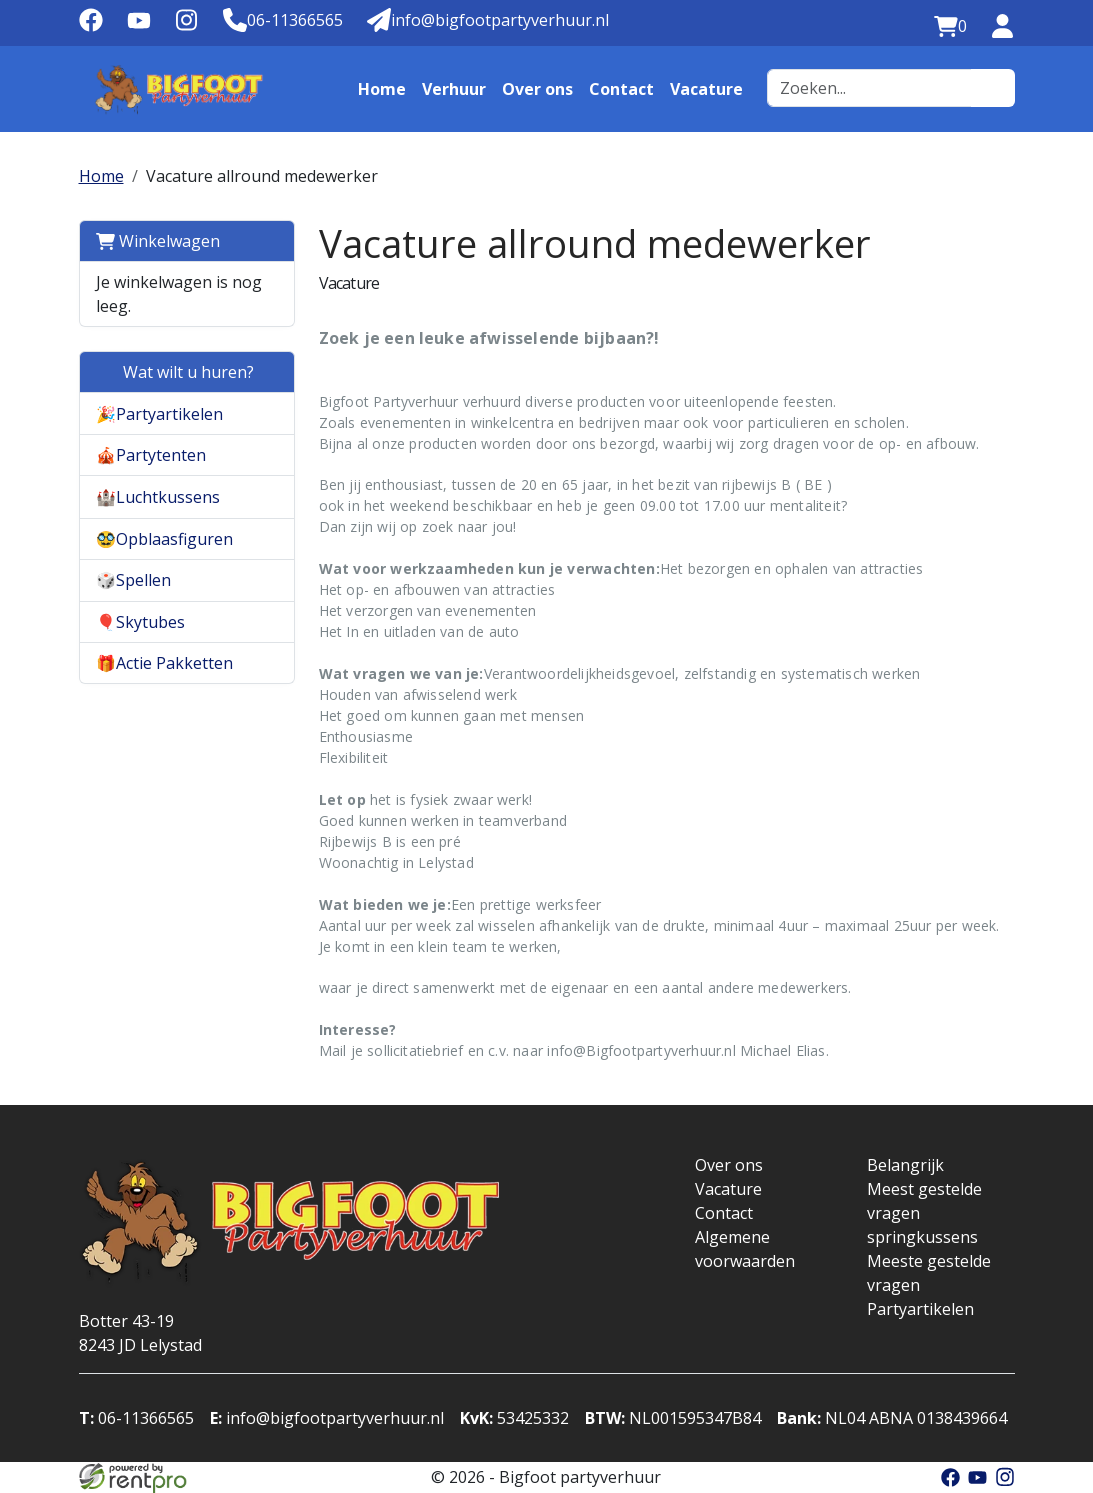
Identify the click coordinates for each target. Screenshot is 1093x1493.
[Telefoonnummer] (283, 21)
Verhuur (454, 89)
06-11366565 (136, 1418)
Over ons (537, 89)
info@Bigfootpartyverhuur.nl (641, 1050)
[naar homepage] (179, 89)
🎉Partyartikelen (159, 414)
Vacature (706, 89)
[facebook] (91, 27)
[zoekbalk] (869, 88)
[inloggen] (1003, 27)
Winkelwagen (158, 241)
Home (382, 89)
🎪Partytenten (151, 455)
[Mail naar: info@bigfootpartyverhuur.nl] (488, 21)
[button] (267, 413)
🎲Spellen (133, 580)
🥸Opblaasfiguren (164, 539)
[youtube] (139, 27)
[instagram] (187, 27)
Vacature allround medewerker (262, 176)
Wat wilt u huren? (175, 372)
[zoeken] (992, 88)
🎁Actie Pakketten (164, 663)
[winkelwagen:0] (950, 27)
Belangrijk (905, 1165)
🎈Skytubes (140, 622)
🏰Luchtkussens (158, 497)
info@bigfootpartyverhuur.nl (327, 1418)
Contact (621, 89)
